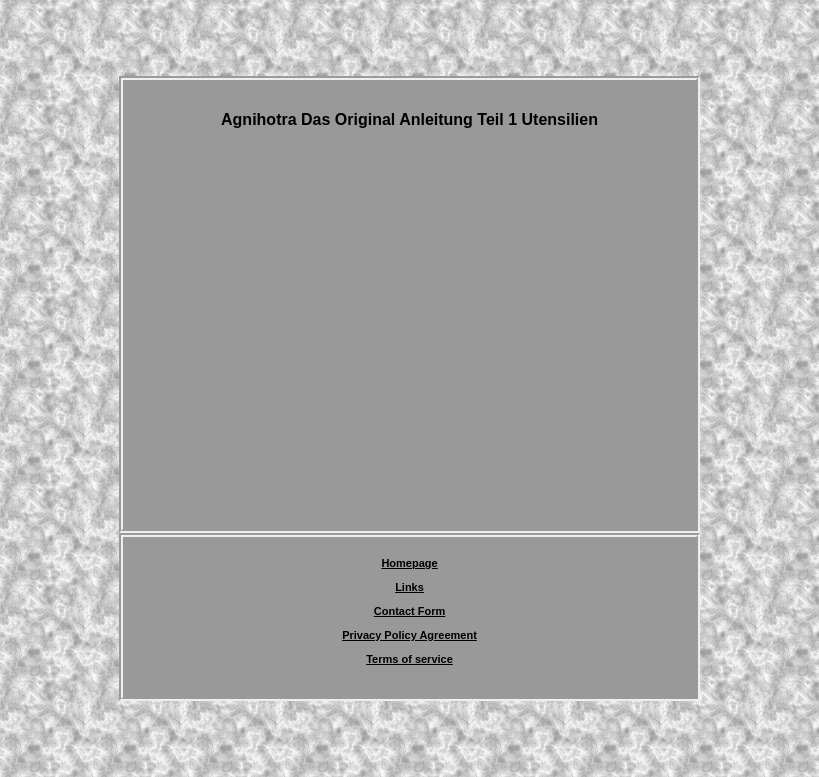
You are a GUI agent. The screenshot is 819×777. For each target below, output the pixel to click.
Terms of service (409, 659)
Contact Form (410, 611)
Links (409, 587)
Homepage (409, 563)
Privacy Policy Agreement (409, 635)
